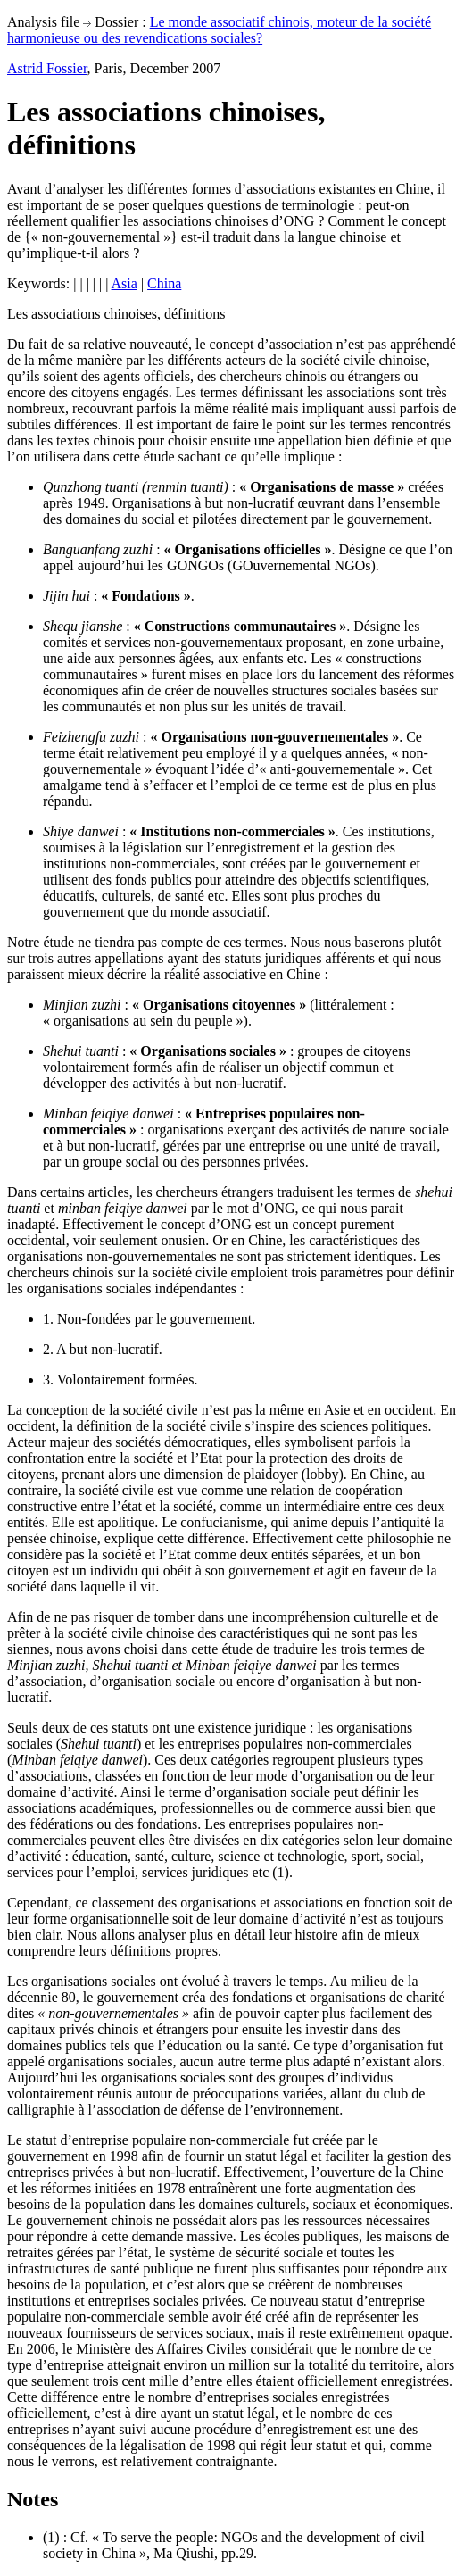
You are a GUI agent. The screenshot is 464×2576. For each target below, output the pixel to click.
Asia (124, 283)
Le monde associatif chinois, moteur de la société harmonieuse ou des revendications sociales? (219, 30)
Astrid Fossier (47, 68)
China (164, 283)
